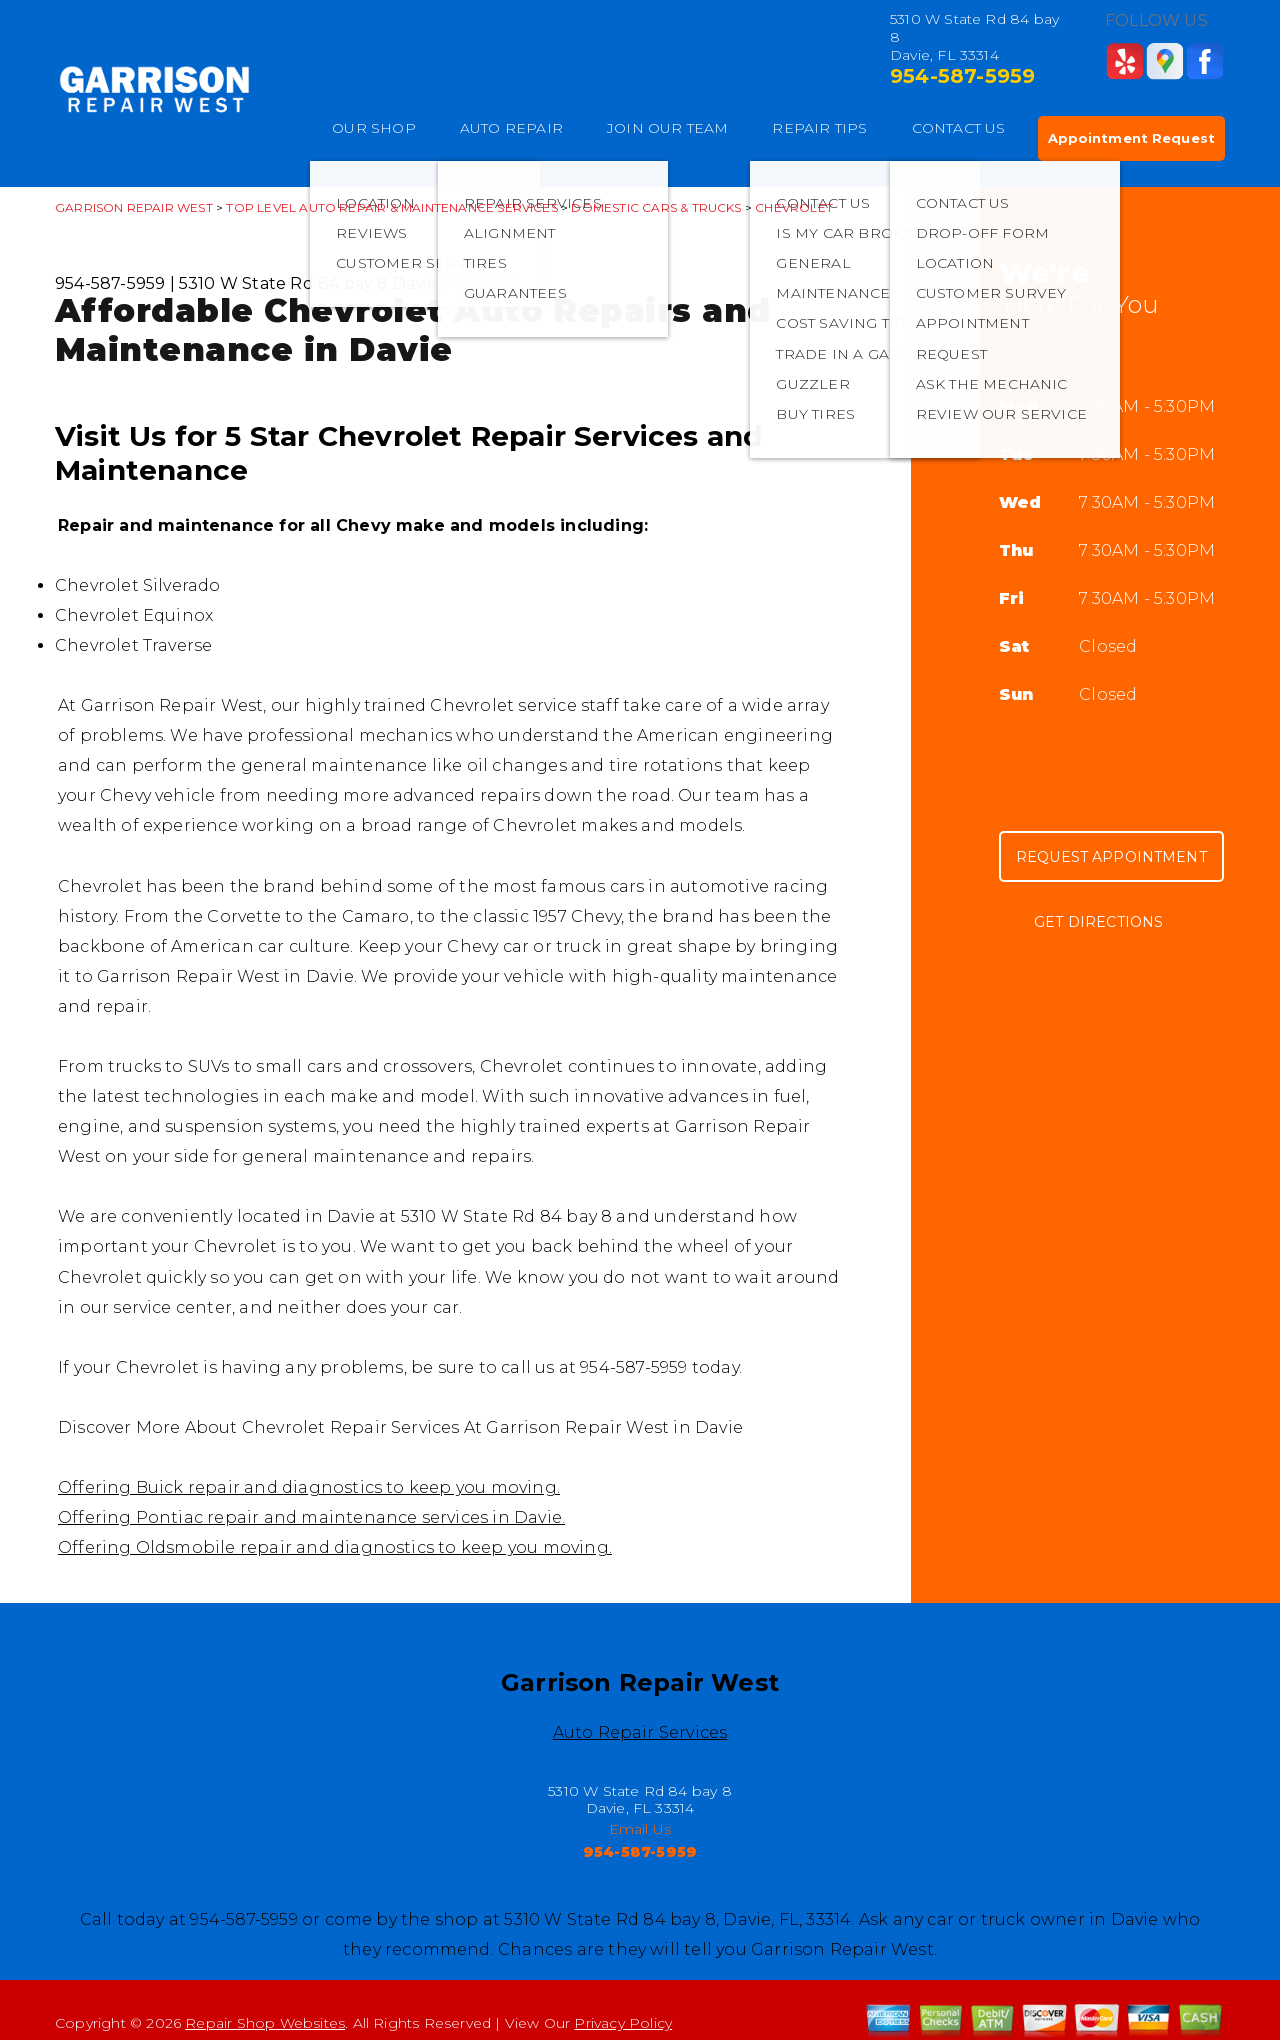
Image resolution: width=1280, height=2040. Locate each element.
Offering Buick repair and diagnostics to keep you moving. (309, 1487)
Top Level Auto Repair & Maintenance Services (391, 207)
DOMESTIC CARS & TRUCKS (656, 207)
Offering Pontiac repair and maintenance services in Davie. (311, 1517)
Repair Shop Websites (265, 2023)
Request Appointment (1111, 857)
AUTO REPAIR (511, 128)
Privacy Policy (623, 2023)
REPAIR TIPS (819, 128)
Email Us (640, 1829)
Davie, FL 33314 (454, 283)
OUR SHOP (374, 128)
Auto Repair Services (640, 1732)
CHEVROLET (794, 207)
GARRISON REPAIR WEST (134, 207)
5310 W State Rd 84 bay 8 (284, 283)
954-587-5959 (962, 76)
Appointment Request (1131, 138)
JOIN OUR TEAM (668, 128)
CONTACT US (959, 128)
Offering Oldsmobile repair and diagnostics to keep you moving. (335, 1547)
